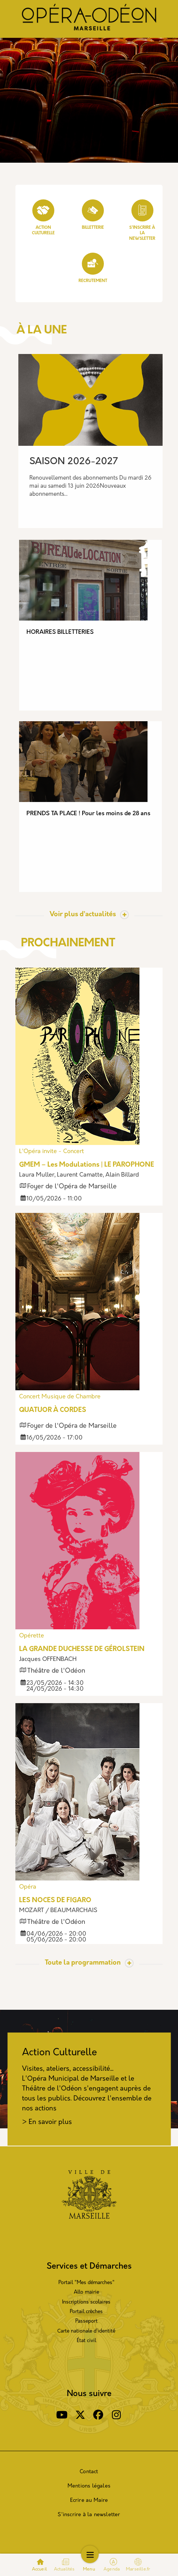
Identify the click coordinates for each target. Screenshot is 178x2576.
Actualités (64, 2569)
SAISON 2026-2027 (73, 461)
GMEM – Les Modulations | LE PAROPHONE (86, 1164)
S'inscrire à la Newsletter (142, 220)
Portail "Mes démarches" (86, 2282)
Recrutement (93, 268)
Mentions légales (89, 2486)
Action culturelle (43, 217)
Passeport (86, 2321)
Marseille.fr (138, 2565)
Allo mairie (86, 2292)
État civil (86, 2340)
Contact (89, 2472)
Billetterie (93, 214)
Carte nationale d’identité (86, 2331)
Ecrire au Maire (89, 2500)
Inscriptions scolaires (86, 2302)
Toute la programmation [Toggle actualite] (83, 1963)
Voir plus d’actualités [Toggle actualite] (83, 914)
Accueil (39, 2569)
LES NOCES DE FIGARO (55, 1900)
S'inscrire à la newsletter (89, 2515)
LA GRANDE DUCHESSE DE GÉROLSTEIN (82, 1649)
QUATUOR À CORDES (52, 1410)
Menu (89, 2569)
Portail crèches (86, 2311)
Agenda (112, 2569)
